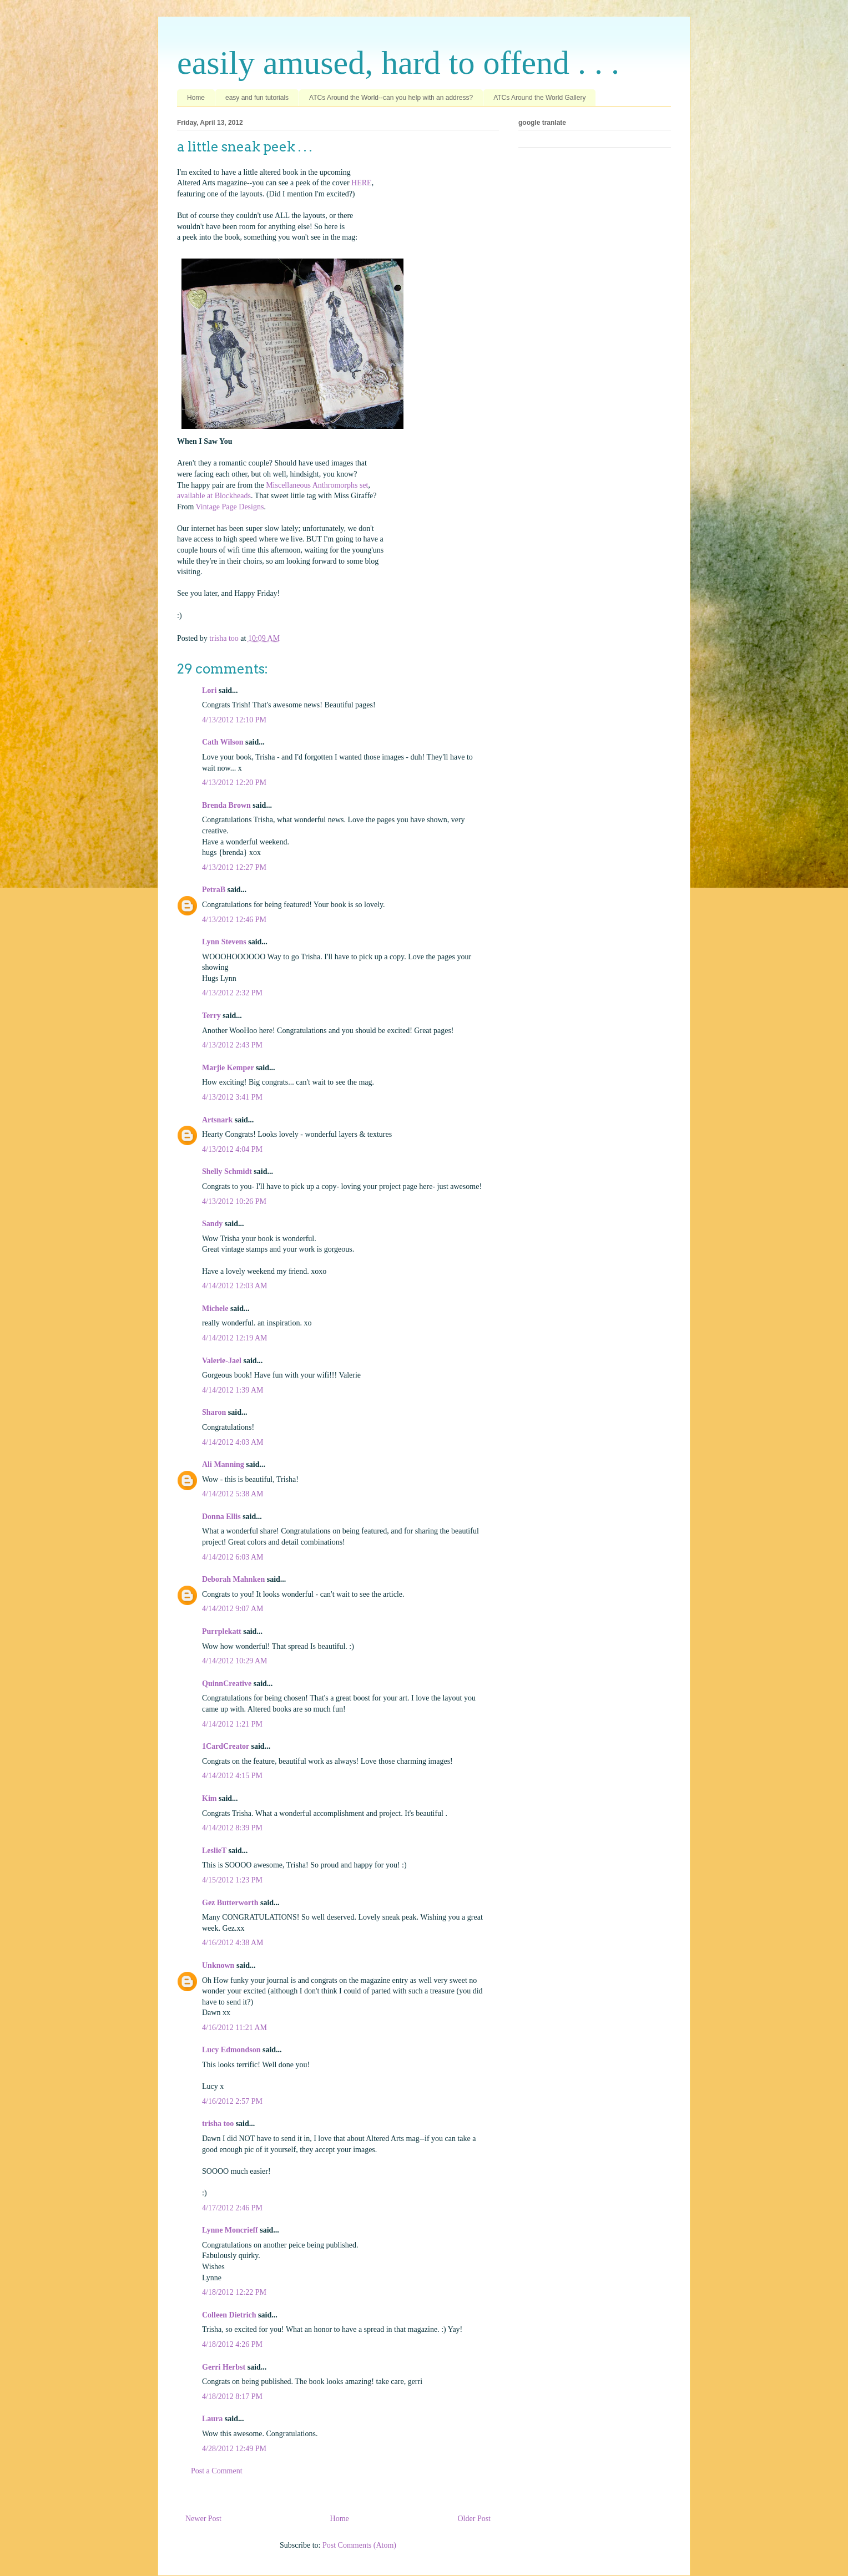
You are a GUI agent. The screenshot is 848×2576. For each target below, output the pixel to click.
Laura (212, 2419)
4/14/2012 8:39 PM (232, 1828)
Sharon (214, 1412)
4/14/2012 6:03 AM (232, 1557)
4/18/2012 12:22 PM (234, 2292)
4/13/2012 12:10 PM (234, 720)
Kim (209, 1798)
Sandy (212, 1223)
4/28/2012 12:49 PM (234, 2449)
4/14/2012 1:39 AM (232, 1390)
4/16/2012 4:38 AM (232, 1943)
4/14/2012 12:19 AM (234, 1338)
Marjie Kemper (228, 1068)
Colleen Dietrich (229, 2315)
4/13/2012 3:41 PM (232, 1097)
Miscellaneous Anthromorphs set (317, 485)
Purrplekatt (221, 1631)
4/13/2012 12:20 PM (234, 782)
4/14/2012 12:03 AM (234, 1286)
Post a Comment (217, 2471)
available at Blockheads (214, 496)
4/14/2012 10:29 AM (234, 1661)
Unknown (218, 1965)
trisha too (218, 2123)
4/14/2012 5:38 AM (232, 1494)
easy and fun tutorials (257, 98)
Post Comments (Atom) (359, 2545)
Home (196, 98)
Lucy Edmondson (231, 2050)
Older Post (474, 2518)
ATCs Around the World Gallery (539, 98)
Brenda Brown (226, 805)
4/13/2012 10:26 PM (234, 1201)
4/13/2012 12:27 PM (234, 867)
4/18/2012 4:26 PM (232, 2344)
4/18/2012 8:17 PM (232, 2396)
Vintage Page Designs (230, 507)
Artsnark (217, 1120)
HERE (361, 183)
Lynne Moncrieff (230, 2230)
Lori (209, 690)
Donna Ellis (221, 1516)
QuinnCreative (226, 1683)
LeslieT (214, 1850)
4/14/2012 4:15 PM (232, 1776)
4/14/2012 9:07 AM (232, 1609)
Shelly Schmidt (227, 1171)
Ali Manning (223, 1464)
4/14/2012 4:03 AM (232, 1442)
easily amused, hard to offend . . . (398, 62)
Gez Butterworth (230, 1903)
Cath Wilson (223, 742)
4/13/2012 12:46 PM (234, 919)
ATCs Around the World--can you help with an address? (391, 98)
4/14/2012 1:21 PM (232, 1724)
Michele (215, 1308)
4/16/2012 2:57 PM (232, 2101)
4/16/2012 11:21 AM (234, 2027)
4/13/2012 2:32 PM (232, 993)
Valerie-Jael (221, 1361)
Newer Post (203, 2518)
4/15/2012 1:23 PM (232, 1880)
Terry (211, 1015)
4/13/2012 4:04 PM (232, 1149)
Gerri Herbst (223, 2367)
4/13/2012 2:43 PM (232, 1045)
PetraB (213, 889)
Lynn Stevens (224, 942)
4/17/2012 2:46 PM (232, 2208)
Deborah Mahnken (233, 1579)
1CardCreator (225, 1746)
